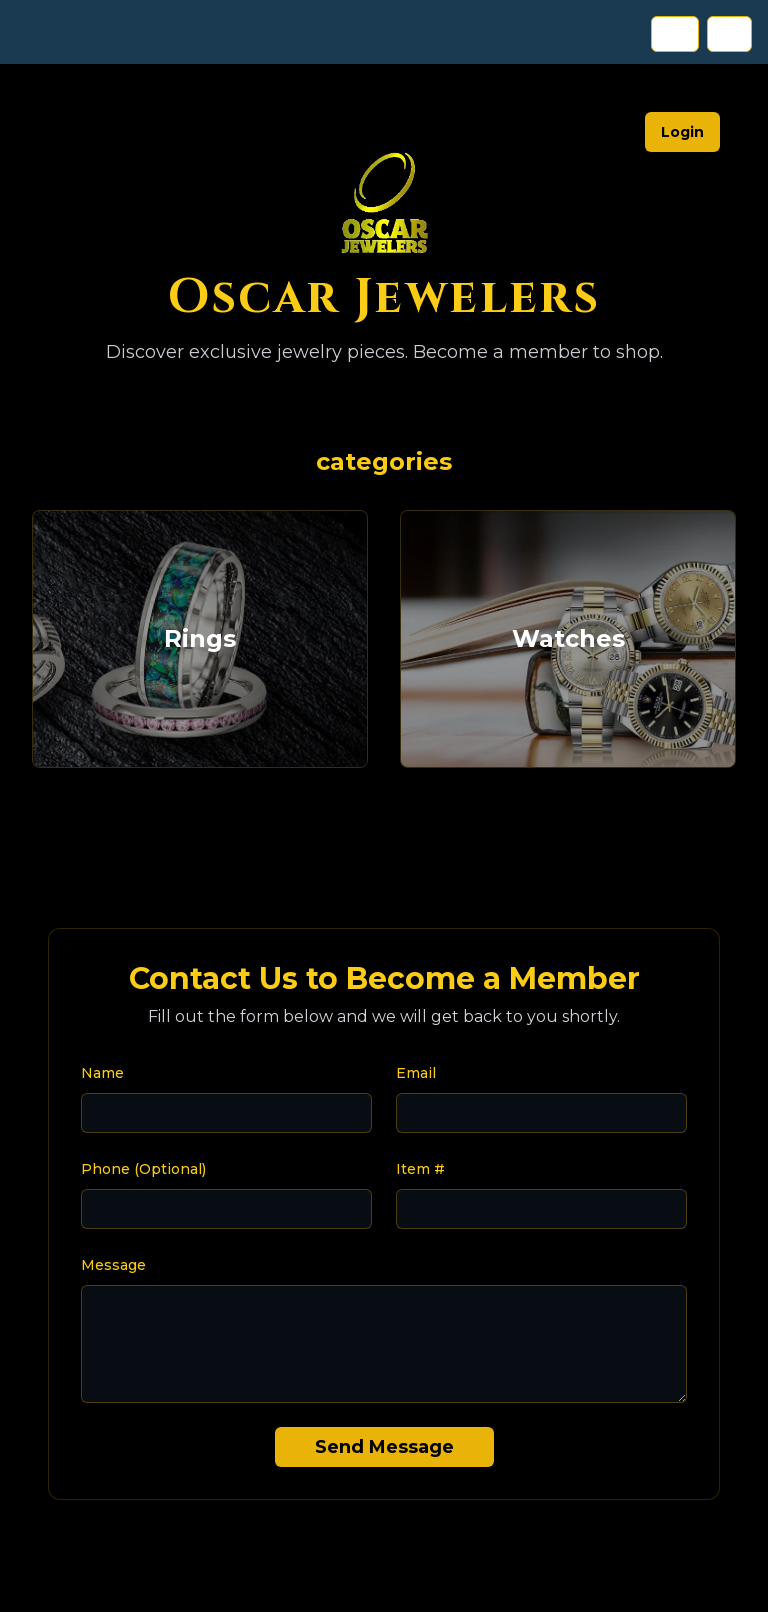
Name (102, 1073)
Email (416, 1073)
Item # (420, 1169)
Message (113, 1265)
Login (682, 132)
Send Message (384, 1447)
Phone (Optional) (143, 1169)
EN (675, 34)
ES (729, 34)
